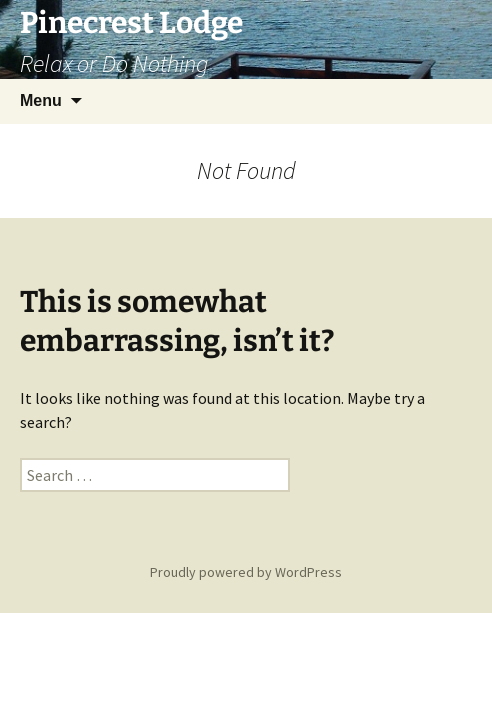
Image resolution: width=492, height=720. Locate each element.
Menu (41, 100)
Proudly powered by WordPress (246, 572)
